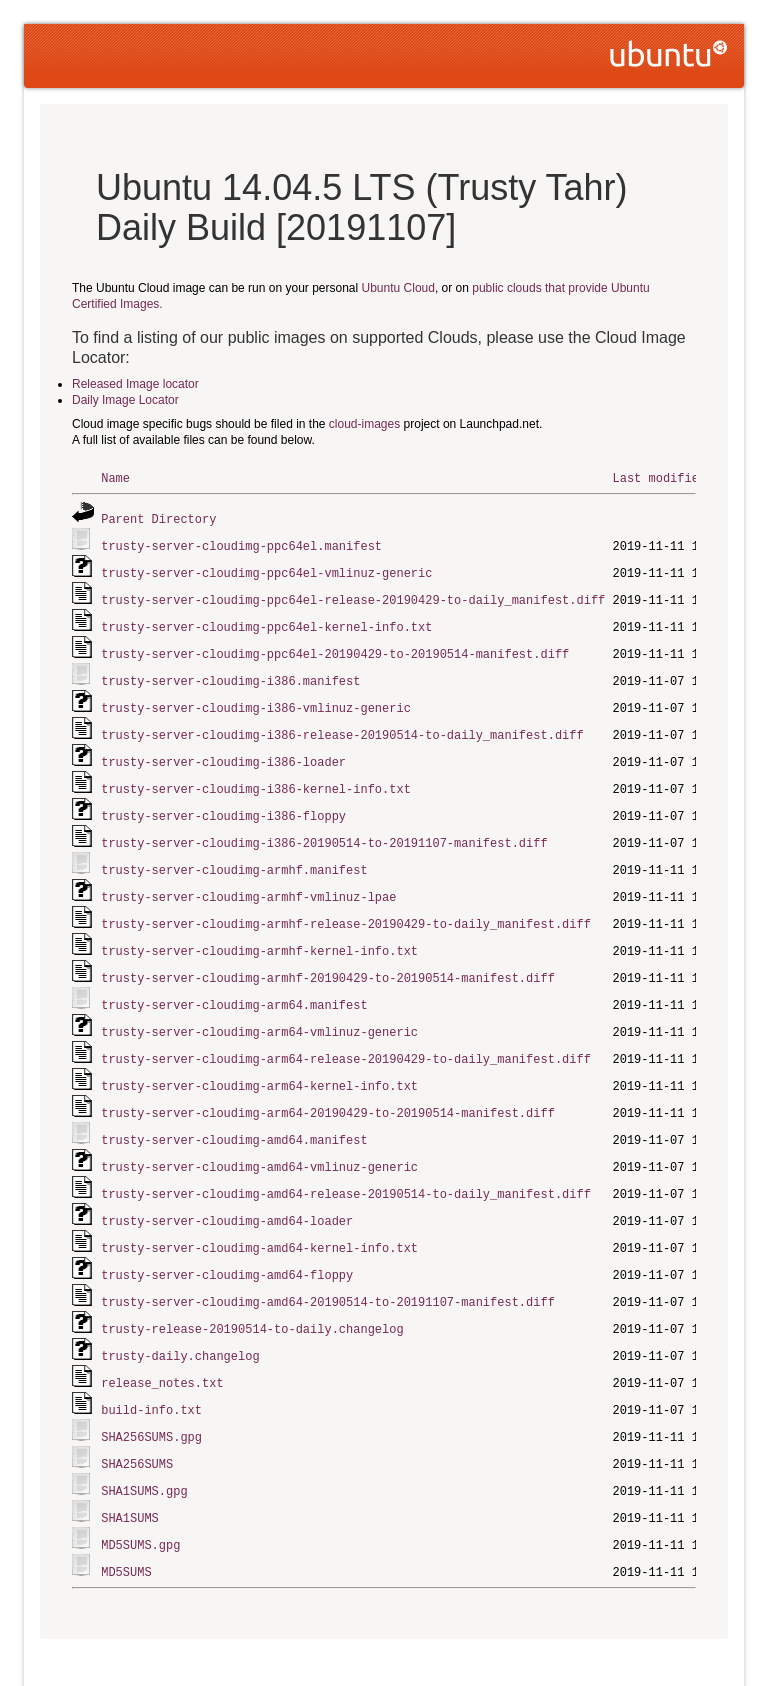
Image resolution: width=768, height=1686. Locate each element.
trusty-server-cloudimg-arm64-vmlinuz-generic (259, 1011)
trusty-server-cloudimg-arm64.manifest (234, 985)
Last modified (659, 477)
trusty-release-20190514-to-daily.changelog (252, 1297)
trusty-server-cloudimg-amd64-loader (227, 1193)
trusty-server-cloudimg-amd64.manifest (234, 1115)
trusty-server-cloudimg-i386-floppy (223, 803)
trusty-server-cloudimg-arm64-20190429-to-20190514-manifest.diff (328, 1089)
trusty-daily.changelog (180, 1323)
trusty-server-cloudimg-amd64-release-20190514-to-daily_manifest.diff (346, 1167)
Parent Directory (158, 517)
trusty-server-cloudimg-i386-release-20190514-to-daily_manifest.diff (342, 725)
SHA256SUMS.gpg (151, 1401)
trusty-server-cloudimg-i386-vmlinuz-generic (256, 699)
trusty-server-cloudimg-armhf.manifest (234, 855)
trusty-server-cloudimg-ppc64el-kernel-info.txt (266, 621)
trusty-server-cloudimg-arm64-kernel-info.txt (259, 1063)
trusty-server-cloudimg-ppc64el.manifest (241, 543)
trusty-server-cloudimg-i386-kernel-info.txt (256, 777)
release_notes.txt (162, 1349)
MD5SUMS (126, 1531)
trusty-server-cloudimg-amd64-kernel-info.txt (259, 1219)
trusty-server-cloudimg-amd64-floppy (227, 1245)
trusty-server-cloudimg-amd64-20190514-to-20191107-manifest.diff (328, 1271)
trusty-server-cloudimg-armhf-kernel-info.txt (259, 933)
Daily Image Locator (125, 400)
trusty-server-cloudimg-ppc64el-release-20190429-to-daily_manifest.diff (353, 595)
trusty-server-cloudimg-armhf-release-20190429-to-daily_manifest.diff (346, 907)
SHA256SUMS (137, 1427)
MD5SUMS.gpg (140, 1505)
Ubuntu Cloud (398, 288)
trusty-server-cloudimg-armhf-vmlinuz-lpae (248, 881)
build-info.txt (151, 1375)
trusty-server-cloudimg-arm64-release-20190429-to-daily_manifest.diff (346, 1037)
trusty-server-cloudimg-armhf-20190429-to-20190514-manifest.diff (328, 959)
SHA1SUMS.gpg (144, 1453)
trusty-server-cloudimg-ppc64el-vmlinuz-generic (266, 569)
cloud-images (364, 424)
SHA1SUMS (130, 1479)
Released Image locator (135, 384)
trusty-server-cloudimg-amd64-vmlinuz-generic (259, 1141)
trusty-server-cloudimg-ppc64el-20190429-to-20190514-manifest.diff (335, 647)
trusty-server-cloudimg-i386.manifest (230, 673)
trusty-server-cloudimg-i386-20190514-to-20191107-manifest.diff (324, 829)
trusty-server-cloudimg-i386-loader (223, 751)
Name (115, 477)
